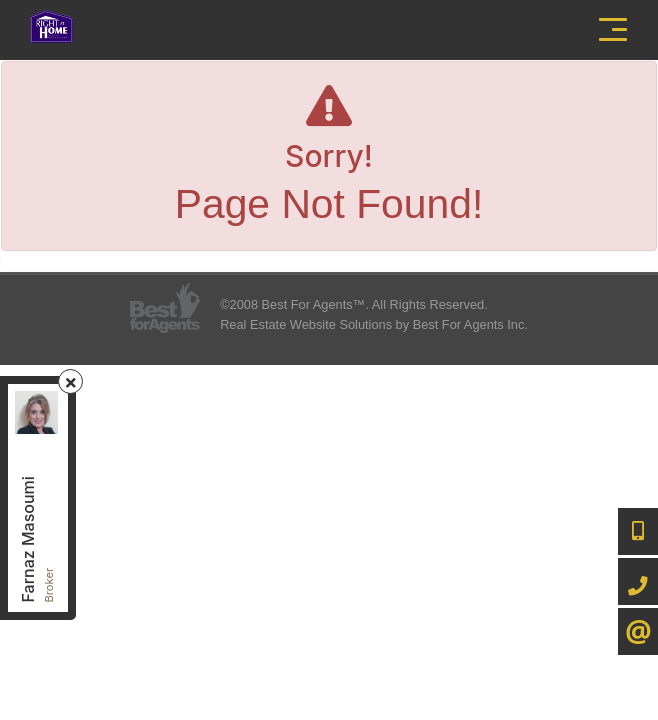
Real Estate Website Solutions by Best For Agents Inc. (374, 324)
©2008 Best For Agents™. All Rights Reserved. (354, 304)
